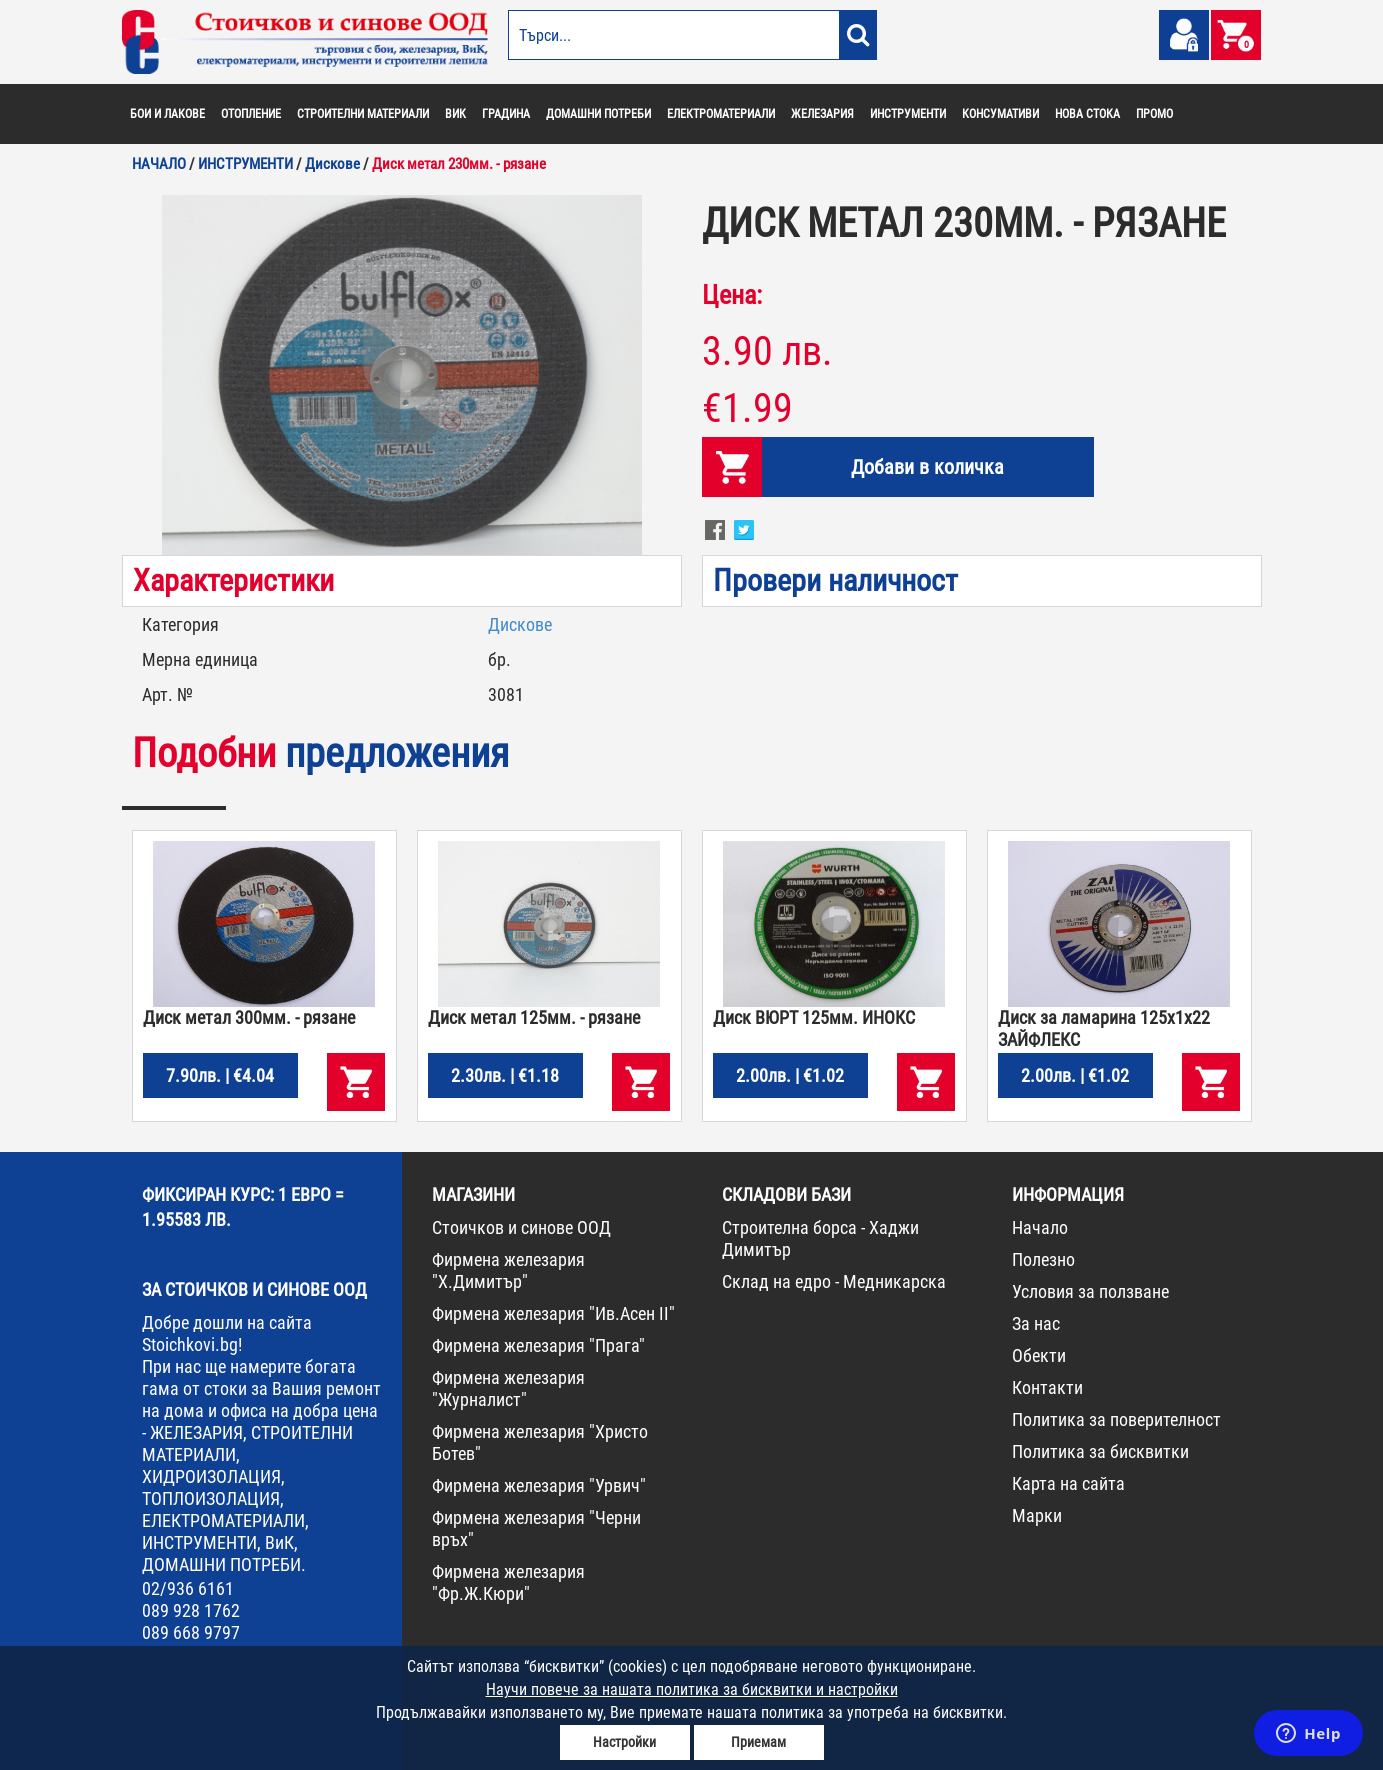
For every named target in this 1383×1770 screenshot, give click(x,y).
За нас (1036, 1323)
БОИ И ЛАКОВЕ (167, 114)
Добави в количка (927, 467)
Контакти (1047, 1387)
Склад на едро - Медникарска (834, 1281)
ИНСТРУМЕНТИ (908, 114)
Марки (1037, 1515)
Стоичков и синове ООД (521, 1227)
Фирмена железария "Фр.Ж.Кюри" (508, 1582)
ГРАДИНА (506, 114)
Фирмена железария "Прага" (538, 1345)
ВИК (455, 114)
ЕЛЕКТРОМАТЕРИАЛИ (721, 114)
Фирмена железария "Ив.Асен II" (553, 1313)
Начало (1040, 1227)
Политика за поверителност (1116, 1419)
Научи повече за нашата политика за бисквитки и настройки (692, 1689)
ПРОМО (1154, 114)
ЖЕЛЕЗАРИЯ (822, 114)
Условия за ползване (1090, 1291)
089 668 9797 (191, 1632)
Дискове (520, 624)
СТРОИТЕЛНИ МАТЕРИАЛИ (363, 114)
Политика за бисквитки (1100, 1451)
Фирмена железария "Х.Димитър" (508, 1270)
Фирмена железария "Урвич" (539, 1485)
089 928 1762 (191, 1610)
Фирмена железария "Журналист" (508, 1388)
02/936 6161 (188, 1588)
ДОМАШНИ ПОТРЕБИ (598, 114)
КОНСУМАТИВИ (1000, 114)
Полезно (1043, 1259)
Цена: (732, 295)
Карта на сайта (1068, 1483)
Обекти (1039, 1355)
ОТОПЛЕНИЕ (251, 114)
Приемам (758, 1742)
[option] (402, 375)
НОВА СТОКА (1087, 114)
